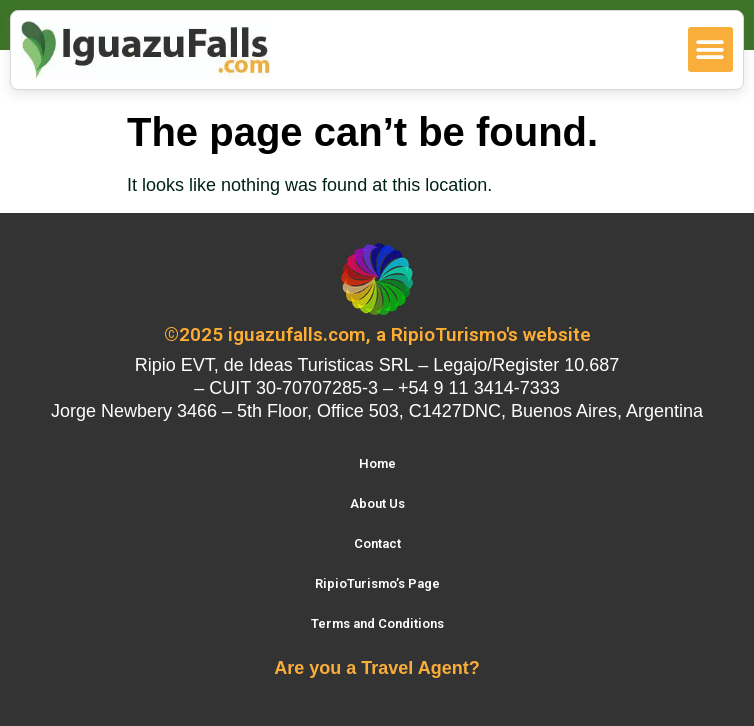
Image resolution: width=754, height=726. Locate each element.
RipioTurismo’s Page (377, 583)
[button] (710, 49)
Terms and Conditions (377, 623)
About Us (377, 503)
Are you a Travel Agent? (376, 668)
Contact (377, 543)
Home (377, 463)
